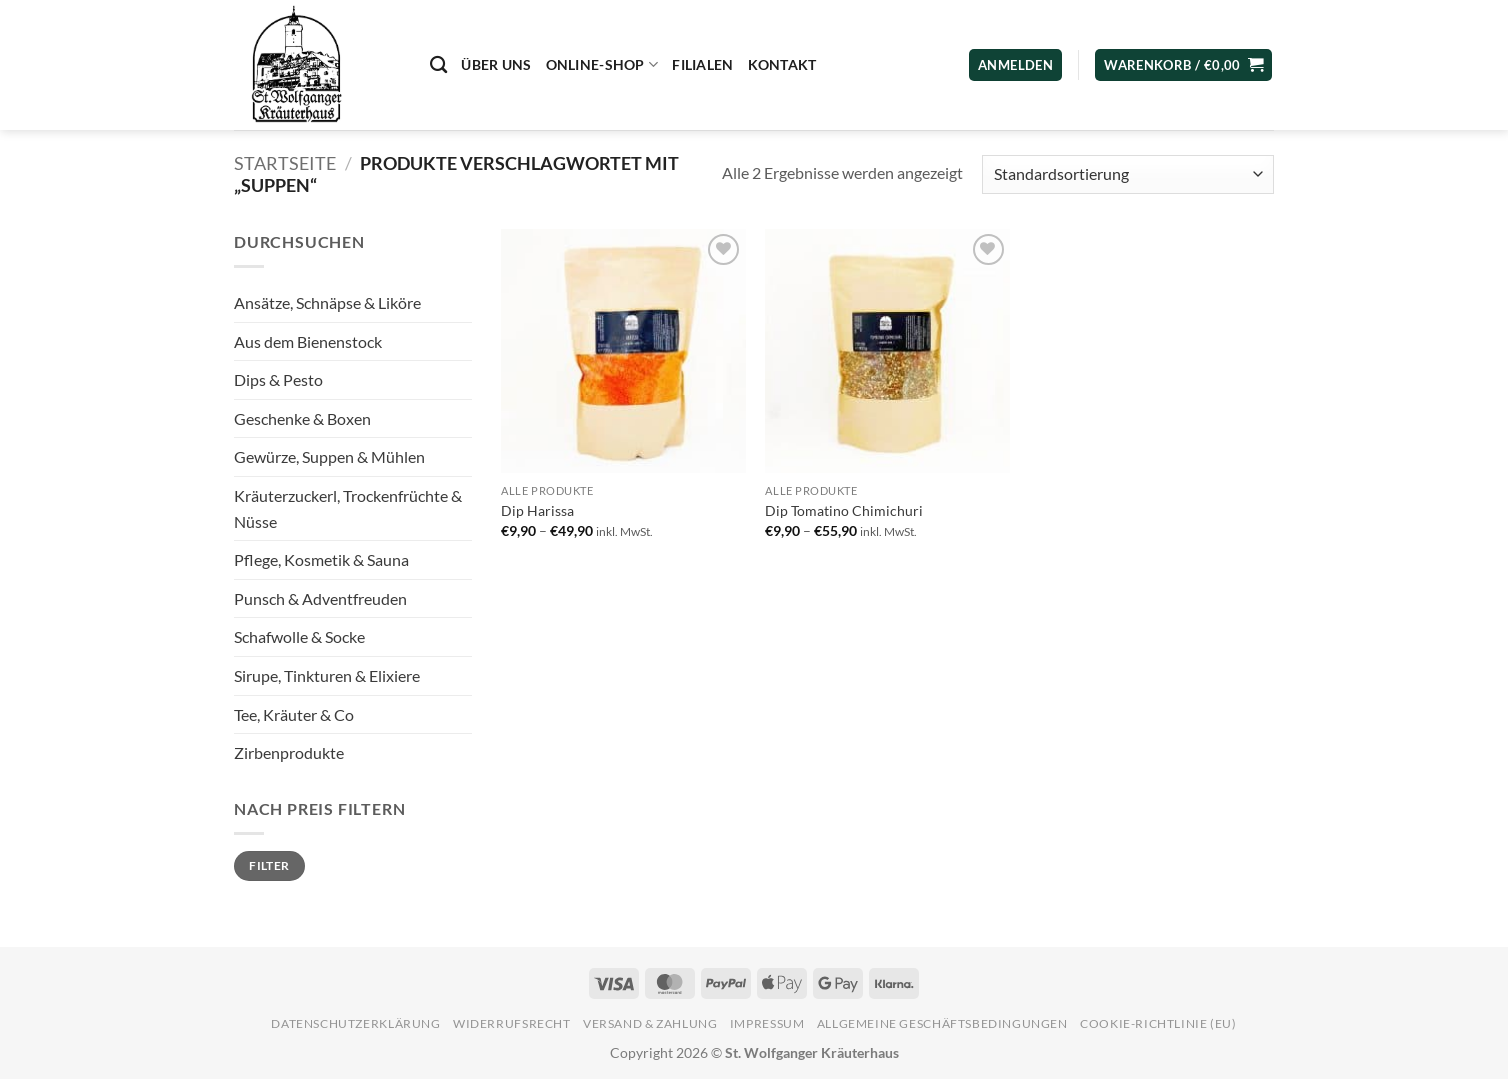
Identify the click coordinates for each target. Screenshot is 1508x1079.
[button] (1183, 65)
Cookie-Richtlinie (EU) (1158, 1023)
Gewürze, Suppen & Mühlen (329, 456)
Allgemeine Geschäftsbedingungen (942, 1023)
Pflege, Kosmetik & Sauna (321, 559)
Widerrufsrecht (512, 1023)
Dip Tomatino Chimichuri (844, 510)
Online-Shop (602, 64)
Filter (269, 865)
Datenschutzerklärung (355, 1023)
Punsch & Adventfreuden (320, 598)
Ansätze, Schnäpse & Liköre (327, 302)
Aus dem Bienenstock (308, 341)
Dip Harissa (537, 510)
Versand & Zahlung (650, 1023)
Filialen (702, 64)
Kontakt (782, 64)
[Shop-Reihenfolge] (1128, 174)
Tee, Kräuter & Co (294, 714)
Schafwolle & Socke (299, 636)
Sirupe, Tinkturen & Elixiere (327, 675)
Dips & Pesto (278, 379)
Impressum (767, 1023)
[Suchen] (438, 65)
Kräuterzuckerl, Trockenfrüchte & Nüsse (348, 508)
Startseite (285, 163)
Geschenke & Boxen (302, 418)
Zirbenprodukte (289, 752)
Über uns (496, 64)
